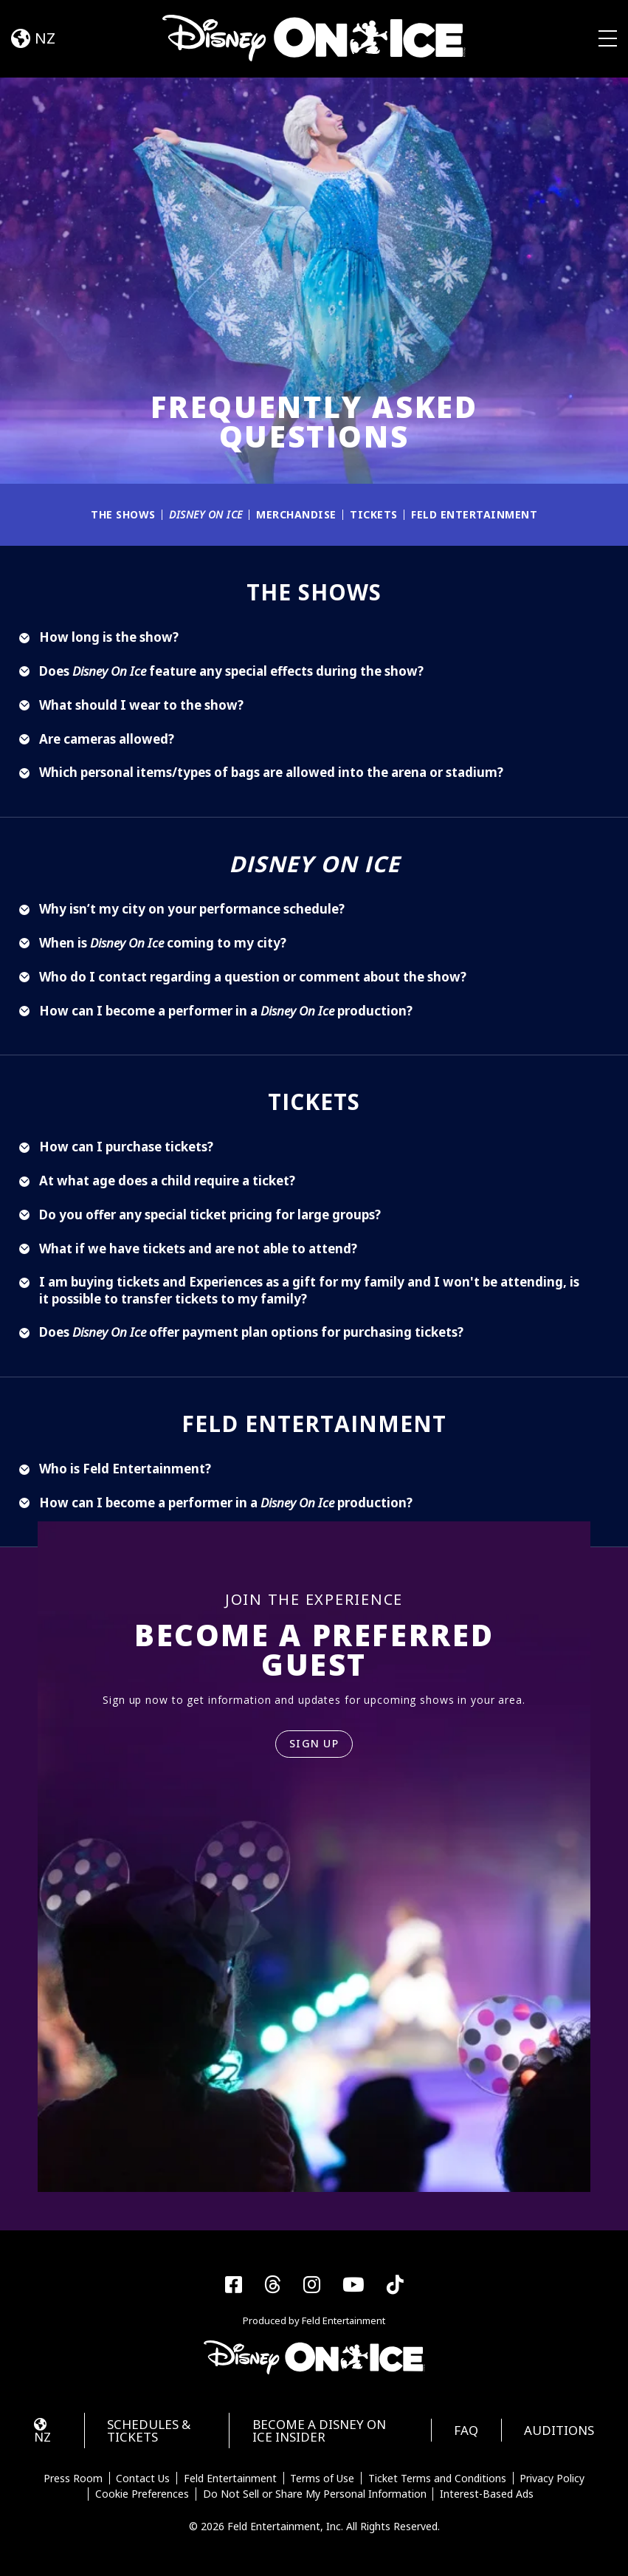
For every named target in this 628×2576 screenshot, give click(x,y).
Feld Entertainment (474, 514)
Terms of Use (322, 2478)
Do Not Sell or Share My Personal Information (315, 2494)
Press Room (73, 2478)
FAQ (466, 2430)
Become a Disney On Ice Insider (319, 2430)
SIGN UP (314, 1743)
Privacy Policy (552, 2478)
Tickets (374, 514)
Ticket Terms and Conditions (437, 2478)
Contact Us (143, 2478)
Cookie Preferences (142, 2494)
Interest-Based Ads (487, 2494)
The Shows (123, 514)
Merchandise (296, 514)
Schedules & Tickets (148, 2430)
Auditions (559, 2430)
